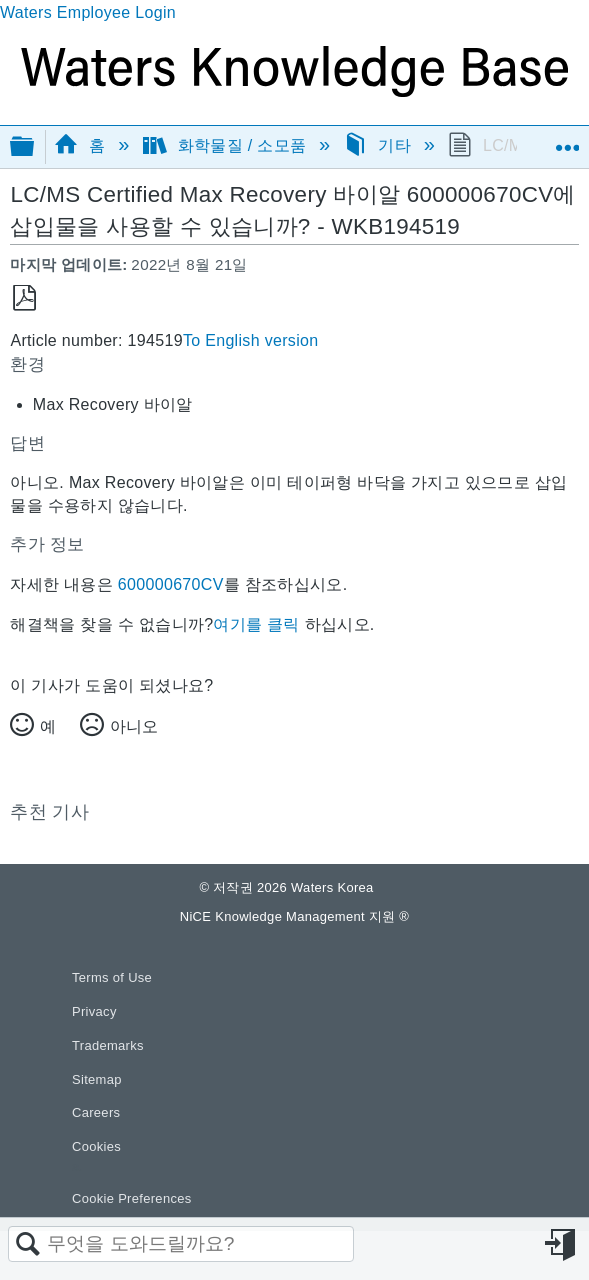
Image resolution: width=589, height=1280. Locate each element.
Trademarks (108, 1045)
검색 (28, 1245)
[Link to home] (294, 91)
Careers (96, 1112)
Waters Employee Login (88, 12)
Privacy (94, 1011)
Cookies (96, 1146)
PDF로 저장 (24, 298)
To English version (251, 340)
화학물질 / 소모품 (227, 145)
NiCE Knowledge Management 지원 (294, 916)
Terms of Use (112, 977)
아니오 (134, 726)
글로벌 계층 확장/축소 (35, 147)
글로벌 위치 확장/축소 (567, 140)
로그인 (562, 1245)
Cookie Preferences (132, 1198)
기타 (379, 145)
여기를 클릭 (256, 624)
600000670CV (171, 584)
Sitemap (97, 1079)
